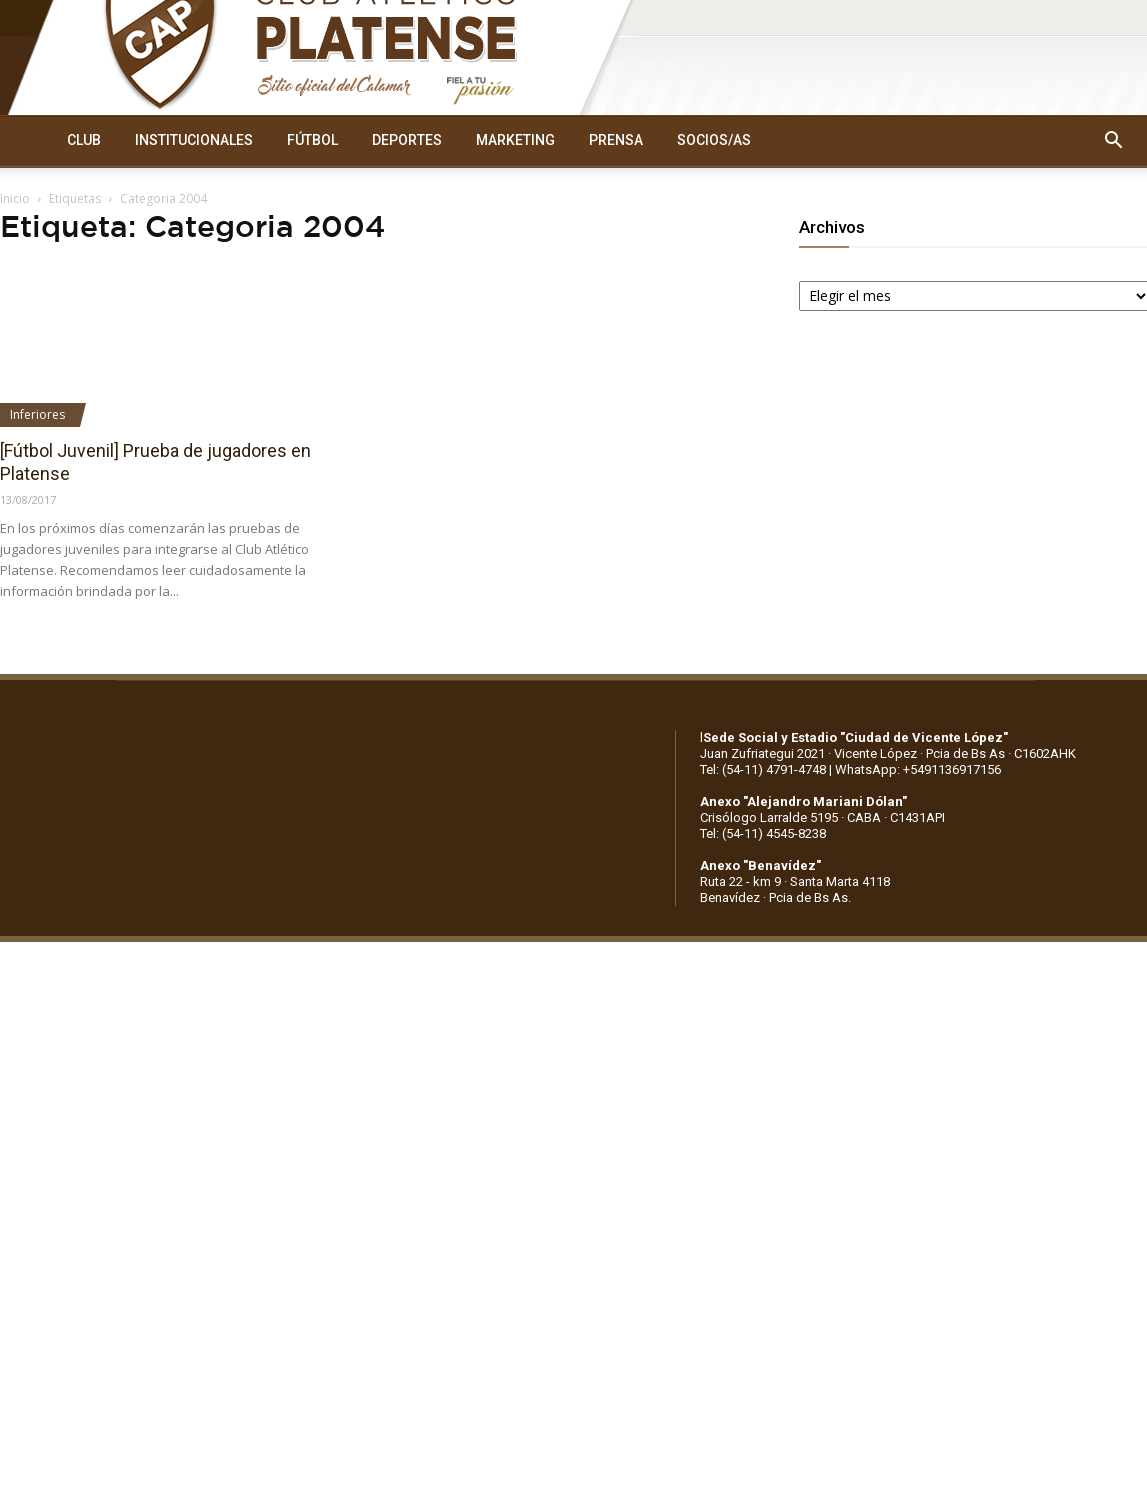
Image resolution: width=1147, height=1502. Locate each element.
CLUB (84, 140)
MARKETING (515, 140)
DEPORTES (407, 140)
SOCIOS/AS (714, 140)
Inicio (15, 198)
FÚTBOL (312, 140)
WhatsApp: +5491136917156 (918, 769)
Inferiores (37, 414)
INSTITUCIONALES (194, 140)
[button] (1113, 141)
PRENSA (616, 140)
